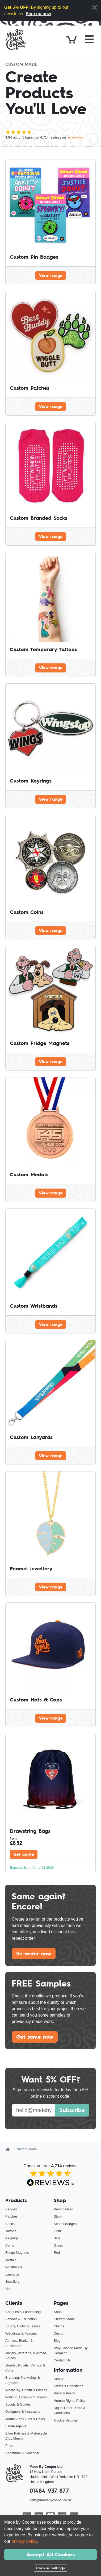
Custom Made (64, 2319)
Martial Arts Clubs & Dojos (25, 2419)
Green (58, 2245)
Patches (11, 2216)
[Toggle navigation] (89, 39)
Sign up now (38, 13)
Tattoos (10, 2231)
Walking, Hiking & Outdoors (26, 2397)
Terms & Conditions (68, 2386)
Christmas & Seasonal (22, 2453)
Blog (57, 2341)
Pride (9, 2446)
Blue (57, 2238)
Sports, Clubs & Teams (22, 2326)
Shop (58, 2312)
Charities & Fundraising (23, 2312)
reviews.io (74, 137)
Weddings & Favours (21, 2333)
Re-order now (33, 1953)
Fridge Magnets (17, 2253)
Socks (10, 2224)
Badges (11, 2209)
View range (50, 275)
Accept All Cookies (50, 2554)
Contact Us (62, 2360)
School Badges (65, 2224)
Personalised (63, 2209)
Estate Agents (15, 2426)
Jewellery (12, 2282)
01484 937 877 (49, 2491)
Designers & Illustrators (22, 2412)
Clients (59, 2326)
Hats (8, 2289)
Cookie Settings (66, 2420)
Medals (10, 2260)
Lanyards (12, 2274)
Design (59, 2333)
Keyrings (12, 2238)
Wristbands (13, 2267)
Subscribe (72, 2110)
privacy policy (24, 2541)
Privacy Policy (64, 2393)
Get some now (34, 2036)
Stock (58, 2216)
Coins (9, 2245)
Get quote (23, 1854)
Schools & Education (21, 2319)
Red (57, 2253)
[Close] (94, 7)
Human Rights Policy (69, 2401)
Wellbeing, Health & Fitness (26, 2390)
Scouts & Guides (18, 2404)
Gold (57, 2231)
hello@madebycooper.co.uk (50, 2500)
